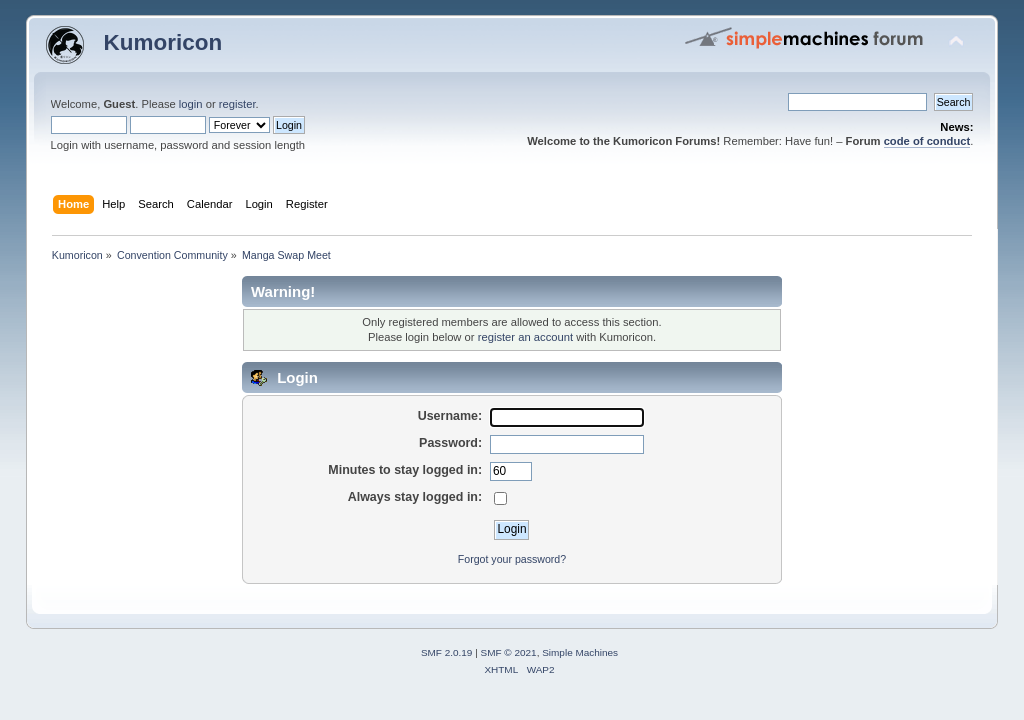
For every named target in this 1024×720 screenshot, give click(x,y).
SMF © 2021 (509, 652)
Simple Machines (580, 652)
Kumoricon (163, 42)
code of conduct (927, 141)
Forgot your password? (512, 559)
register (237, 104)
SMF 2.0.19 (447, 652)
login (191, 104)
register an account (525, 337)
